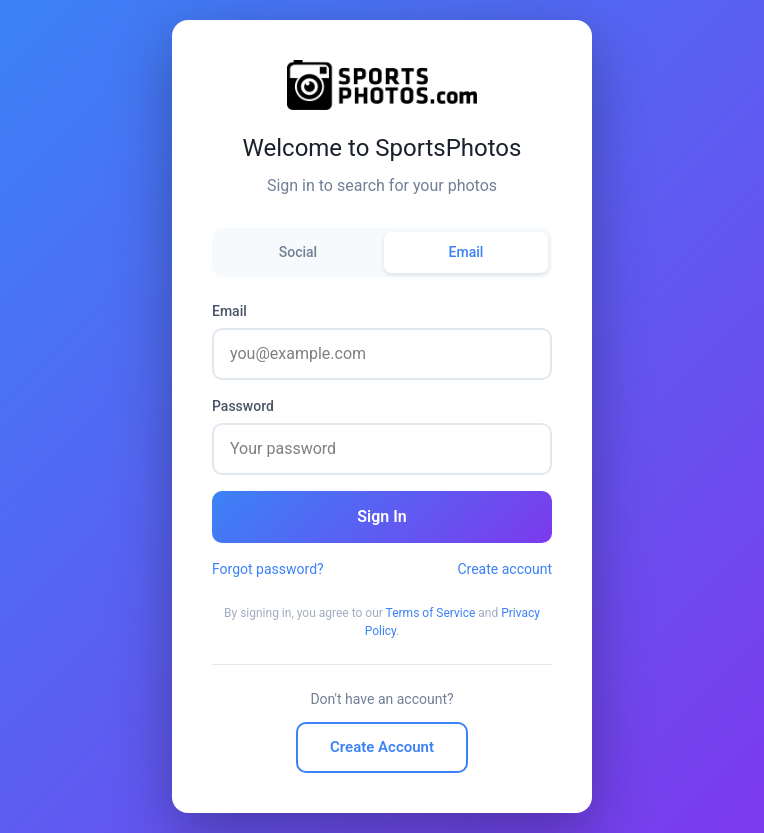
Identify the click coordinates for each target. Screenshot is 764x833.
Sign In (381, 516)
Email (466, 252)
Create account (504, 569)
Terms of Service (431, 613)
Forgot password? (268, 569)
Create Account (382, 747)
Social (298, 252)
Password (243, 406)
